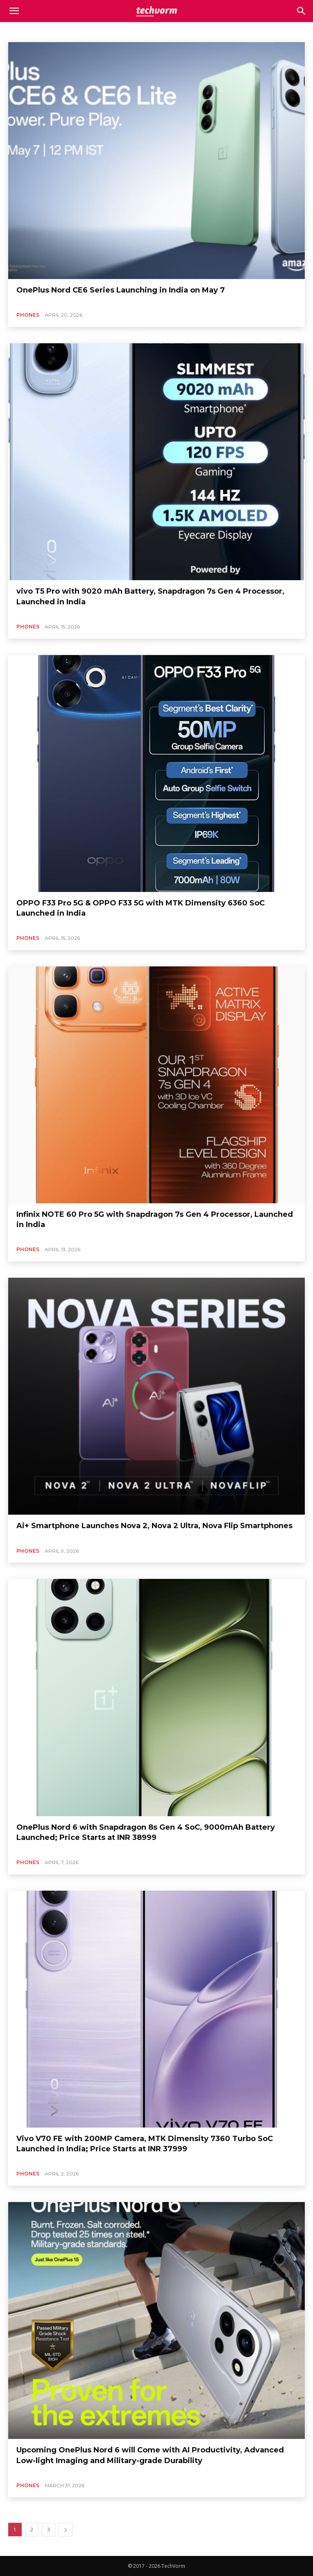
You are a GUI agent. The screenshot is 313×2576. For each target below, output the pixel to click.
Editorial (206, 31)
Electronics (238, 31)
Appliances (23, 31)
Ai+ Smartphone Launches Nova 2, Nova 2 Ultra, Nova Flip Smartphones (154, 1525)
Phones (27, 315)
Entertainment (277, 31)
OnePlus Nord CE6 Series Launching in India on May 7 (120, 290)
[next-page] (66, 2529)
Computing (174, 31)
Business (113, 31)
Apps (51, 31)
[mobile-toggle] (14, 11)
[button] (301, 11)
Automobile (80, 31)
